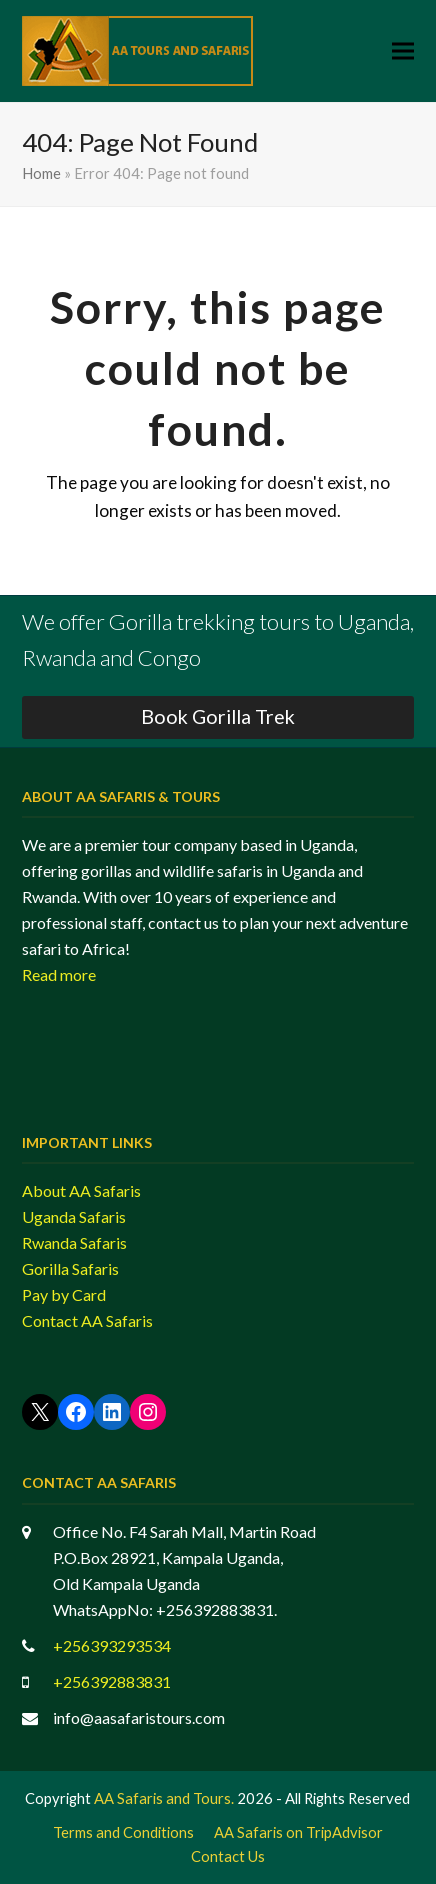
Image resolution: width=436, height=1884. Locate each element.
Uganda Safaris (74, 1216)
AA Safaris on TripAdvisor (298, 1832)
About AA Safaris (81, 1190)
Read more (59, 974)
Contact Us (228, 1856)
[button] (403, 51)
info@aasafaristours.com (139, 1717)
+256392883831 (112, 1681)
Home (41, 173)
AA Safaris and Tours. (164, 1798)
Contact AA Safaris (87, 1320)
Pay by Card (64, 1294)
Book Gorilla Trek (218, 716)
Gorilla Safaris (70, 1268)
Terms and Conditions (123, 1832)
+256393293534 (112, 1645)
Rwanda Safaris (74, 1242)
